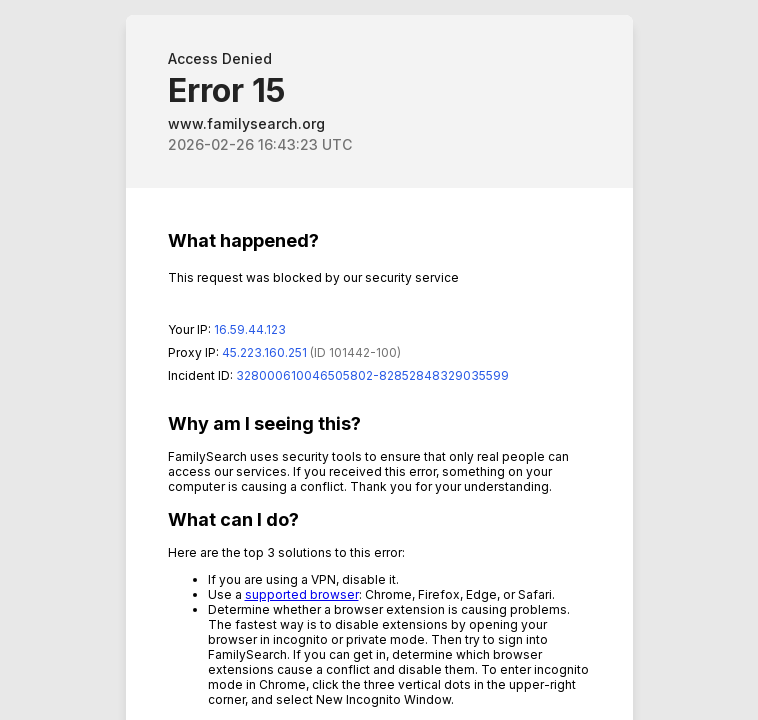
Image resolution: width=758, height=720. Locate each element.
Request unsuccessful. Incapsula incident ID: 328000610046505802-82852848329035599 (379, 360)
